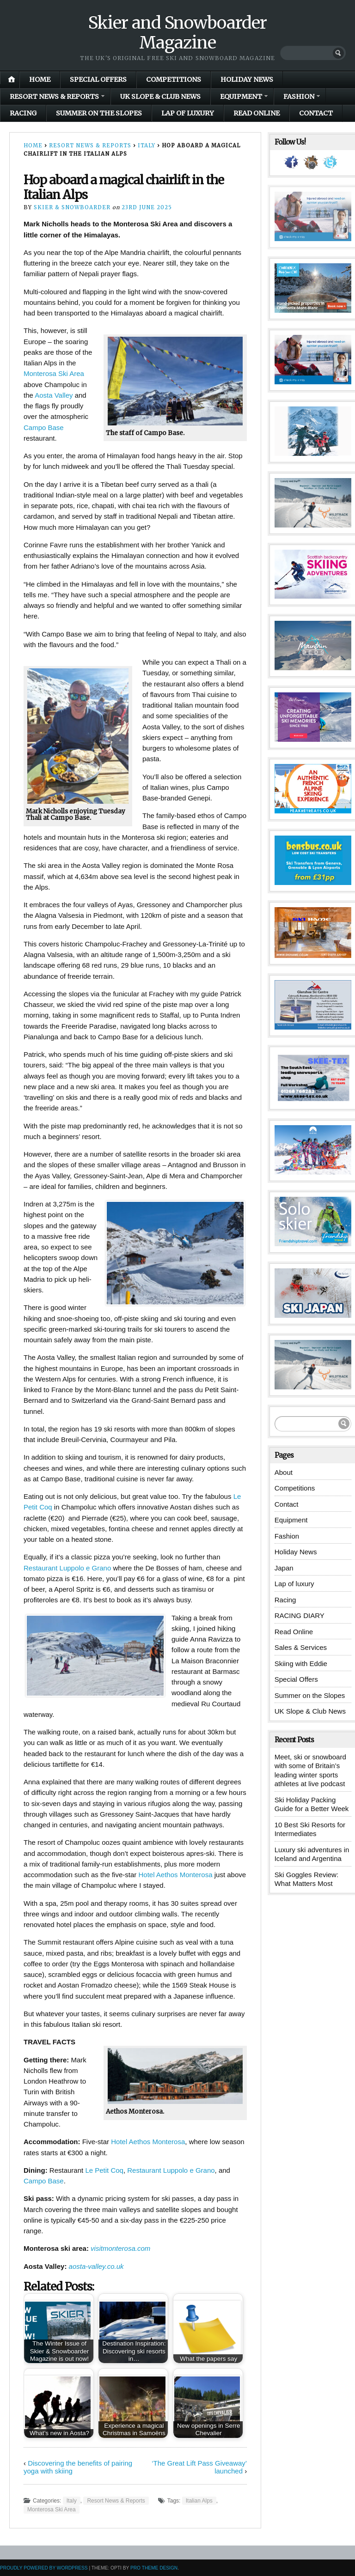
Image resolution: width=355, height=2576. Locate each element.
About (284, 1472)
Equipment (241, 96)
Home (39, 79)
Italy (146, 145)
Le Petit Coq (104, 2170)
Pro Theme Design (154, 2567)
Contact (316, 113)
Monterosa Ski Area (54, 373)
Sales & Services (301, 1647)
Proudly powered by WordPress (44, 2567)
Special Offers (98, 79)
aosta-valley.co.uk (96, 2266)
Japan (284, 1568)
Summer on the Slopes (99, 113)
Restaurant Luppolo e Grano (67, 1568)
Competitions (173, 79)
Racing (23, 113)
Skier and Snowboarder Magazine (177, 32)
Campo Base (44, 427)
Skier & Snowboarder (72, 207)
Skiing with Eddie (301, 1663)
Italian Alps (199, 2500)
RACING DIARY (299, 1615)
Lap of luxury (187, 113)
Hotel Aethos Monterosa (175, 1875)
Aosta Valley (54, 395)
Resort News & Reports (54, 96)
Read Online (256, 113)
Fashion (298, 96)
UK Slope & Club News (160, 96)
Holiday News (246, 79)
